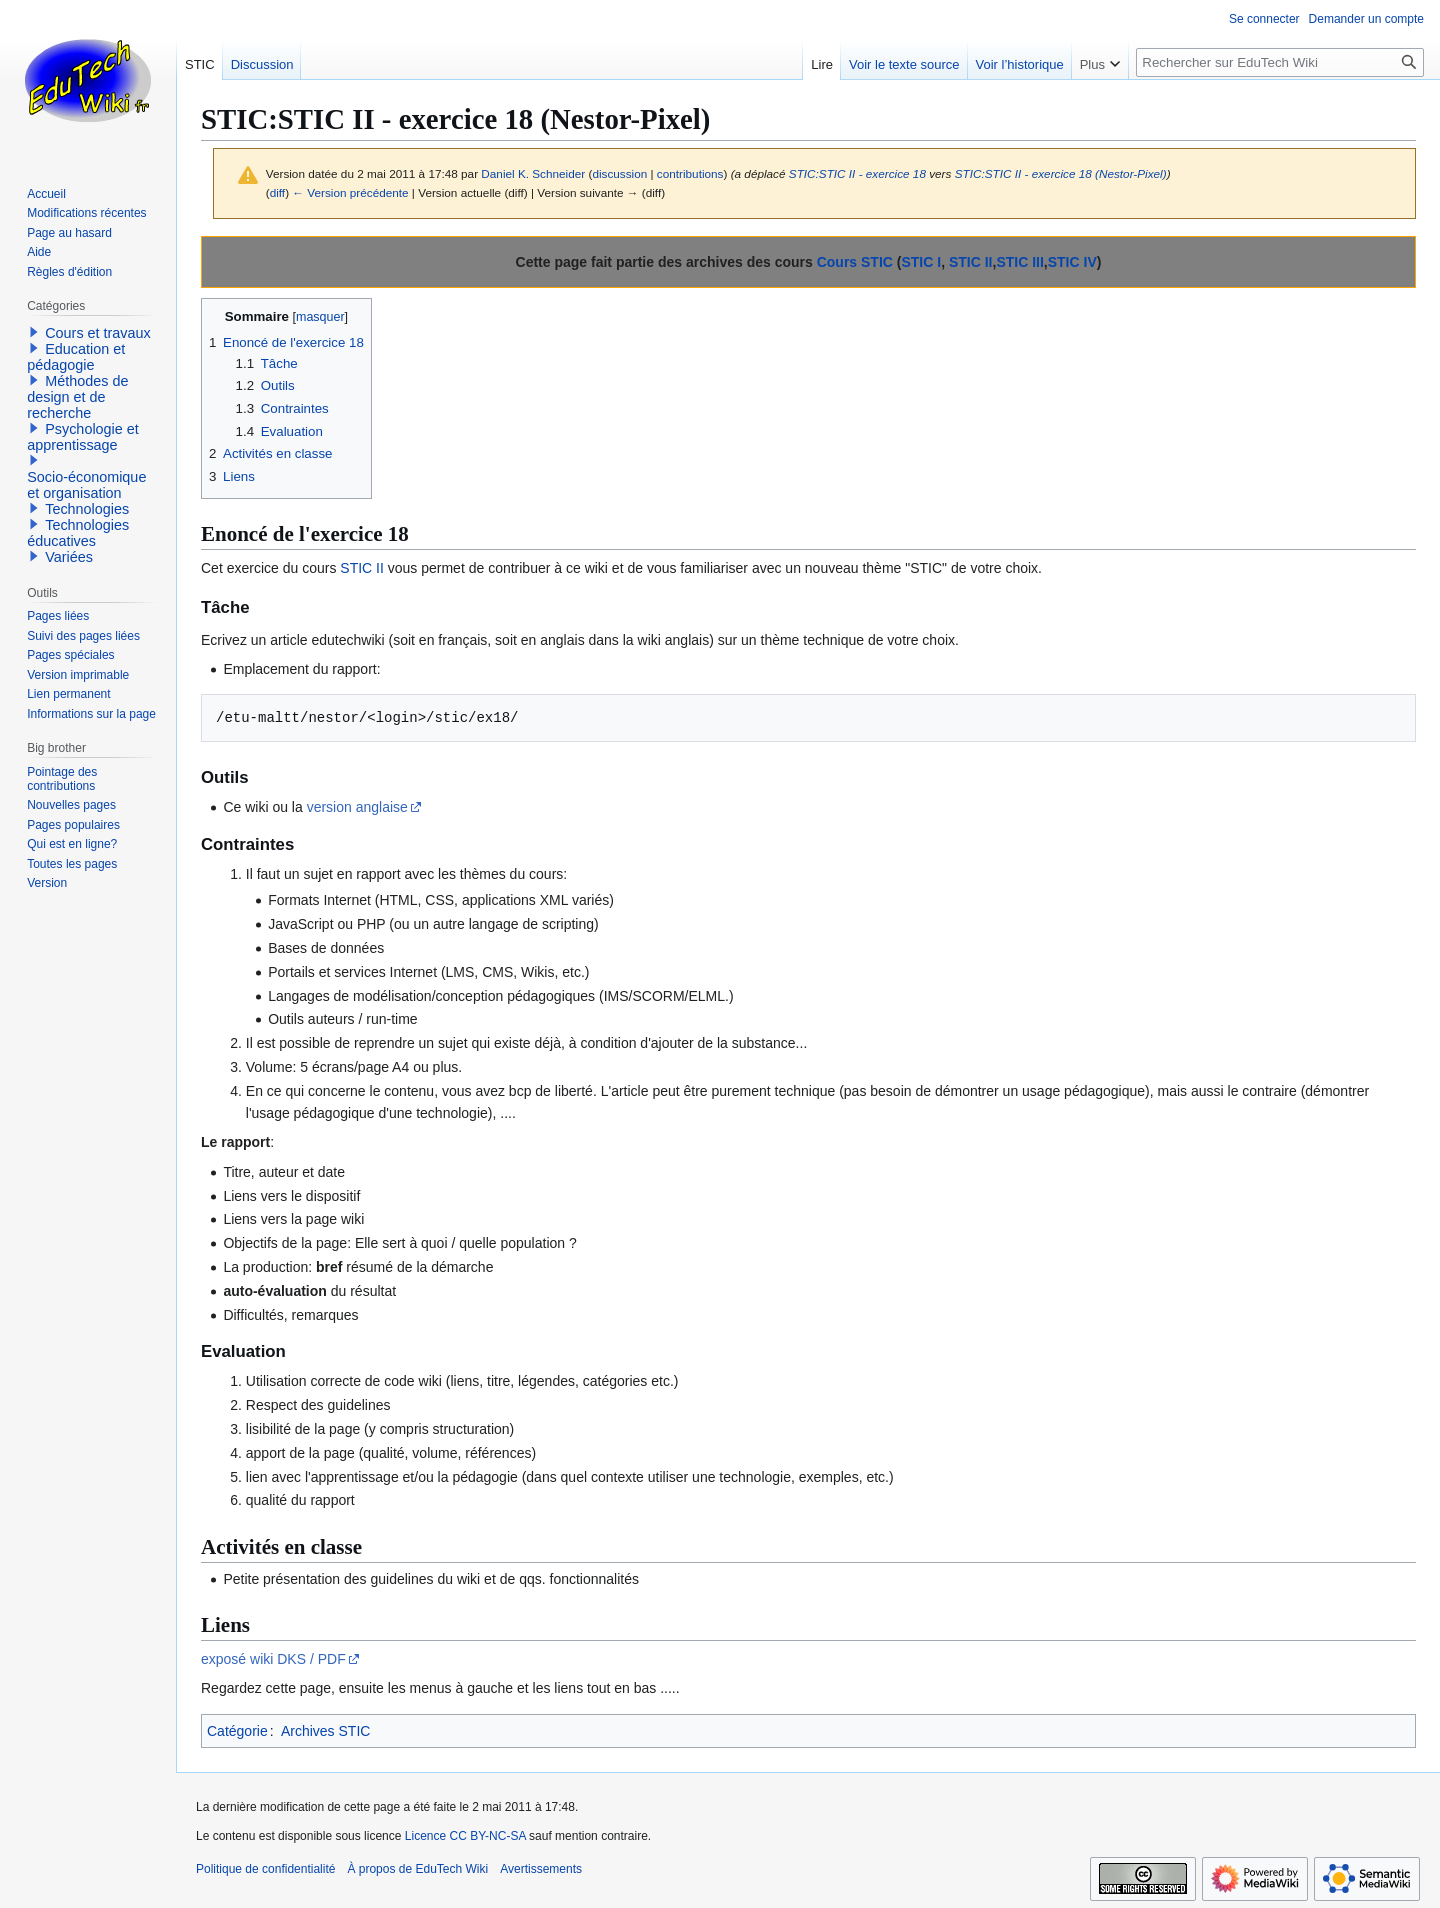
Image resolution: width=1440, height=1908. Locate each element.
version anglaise (357, 807)
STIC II (971, 262)
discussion (619, 173)
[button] (34, 332)
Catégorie (237, 1731)
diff (277, 192)
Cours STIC (855, 262)
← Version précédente (350, 192)
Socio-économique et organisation (86, 485)
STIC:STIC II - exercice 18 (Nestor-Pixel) (1061, 173)
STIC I (921, 262)
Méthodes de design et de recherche (77, 397)
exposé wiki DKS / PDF (273, 1659)
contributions (690, 173)
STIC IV (1072, 262)
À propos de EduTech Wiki (417, 1869)
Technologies (87, 509)
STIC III (1019, 262)
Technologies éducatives (78, 533)
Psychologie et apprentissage (83, 437)
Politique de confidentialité (265, 1869)
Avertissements (541, 1869)
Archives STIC (325, 1731)
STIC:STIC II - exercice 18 (857, 173)
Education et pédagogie (76, 357)
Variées (69, 557)
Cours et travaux (98, 333)
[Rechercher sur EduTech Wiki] (1280, 62)
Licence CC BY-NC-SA (465, 1836)
